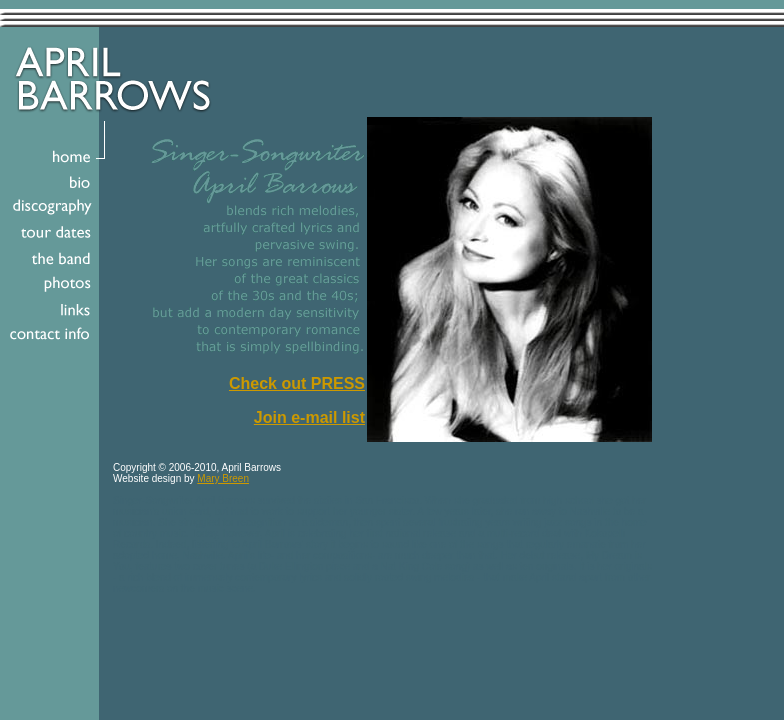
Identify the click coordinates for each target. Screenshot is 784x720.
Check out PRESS (297, 383)
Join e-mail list (309, 417)
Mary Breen (223, 478)
